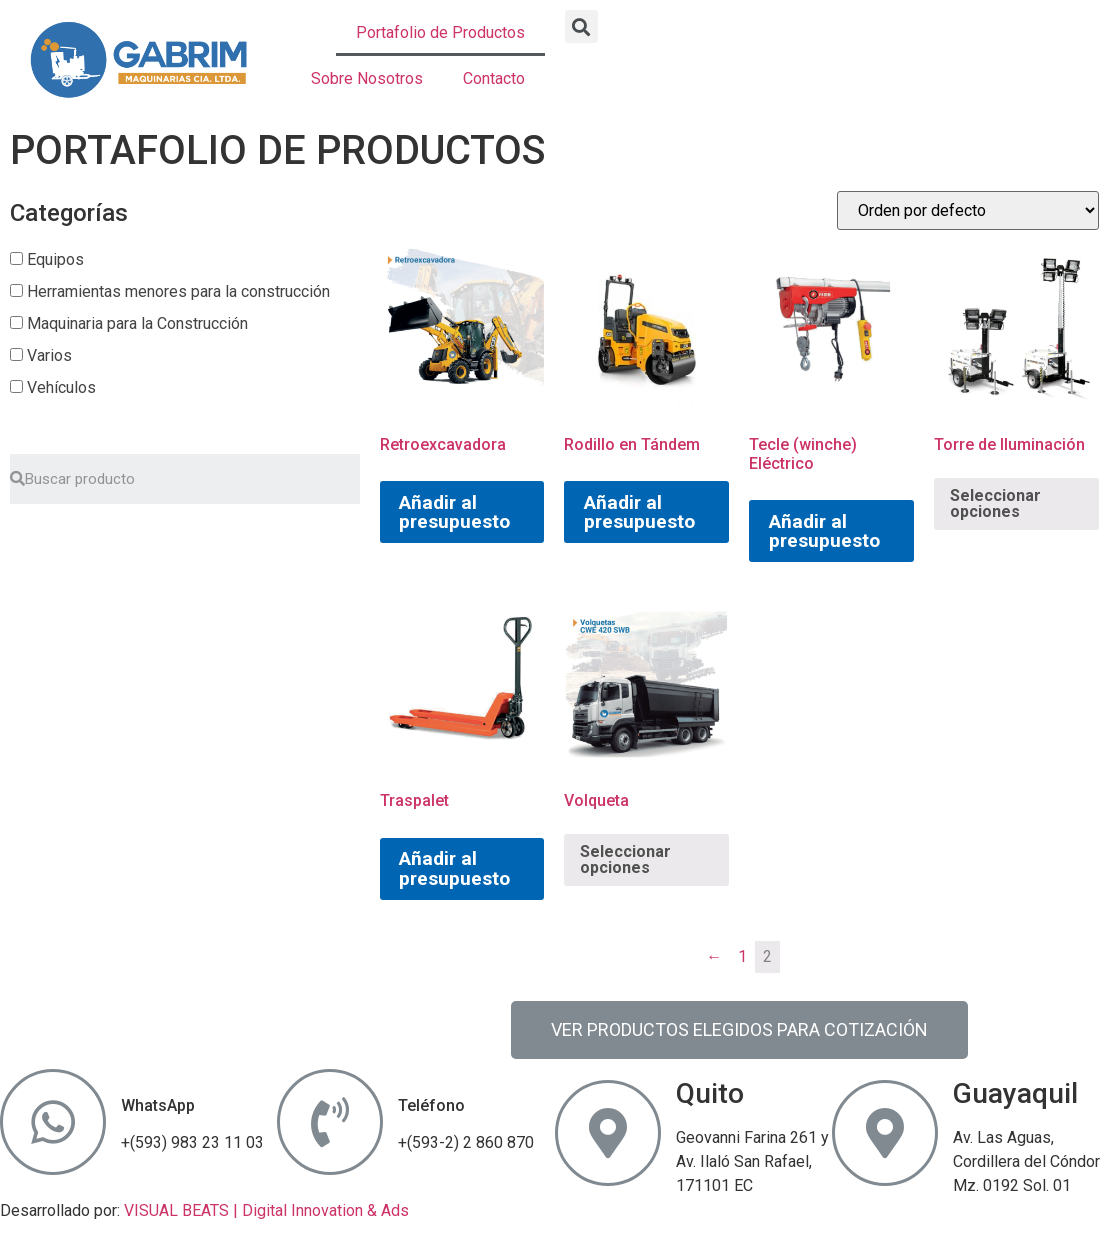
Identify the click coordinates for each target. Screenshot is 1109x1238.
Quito (710, 1093)
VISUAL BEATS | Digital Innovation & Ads (266, 1210)
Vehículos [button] (61, 387)
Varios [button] (49, 355)
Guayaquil (1015, 1093)
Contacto (494, 78)
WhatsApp (158, 1105)
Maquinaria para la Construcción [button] (137, 323)
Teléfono (431, 1105)
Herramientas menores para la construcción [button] (178, 291)
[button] (581, 26)
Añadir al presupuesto (454, 512)
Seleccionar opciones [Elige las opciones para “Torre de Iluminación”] (995, 503)
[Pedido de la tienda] (968, 210)
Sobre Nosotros (367, 78)
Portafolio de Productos (440, 32)
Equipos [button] (55, 259)
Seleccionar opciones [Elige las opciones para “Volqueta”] (625, 859)
